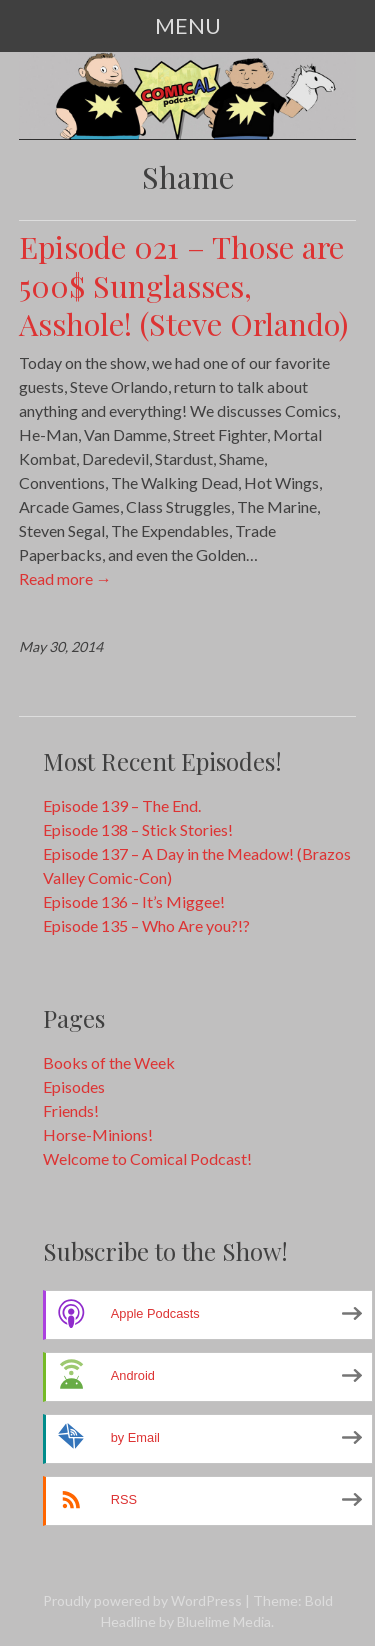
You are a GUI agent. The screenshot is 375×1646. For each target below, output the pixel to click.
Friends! (71, 1110)
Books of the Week (109, 1062)
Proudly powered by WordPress (142, 1600)
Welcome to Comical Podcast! (147, 1158)
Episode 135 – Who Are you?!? (146, 925)
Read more (65, 578)
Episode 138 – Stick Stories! (138, 829)
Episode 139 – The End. (122, 805)
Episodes (74, 1086)
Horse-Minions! (98, 1134)
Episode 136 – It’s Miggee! (134, 901)
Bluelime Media (224, 1621)
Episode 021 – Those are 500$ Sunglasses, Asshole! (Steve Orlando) (183, 285)
